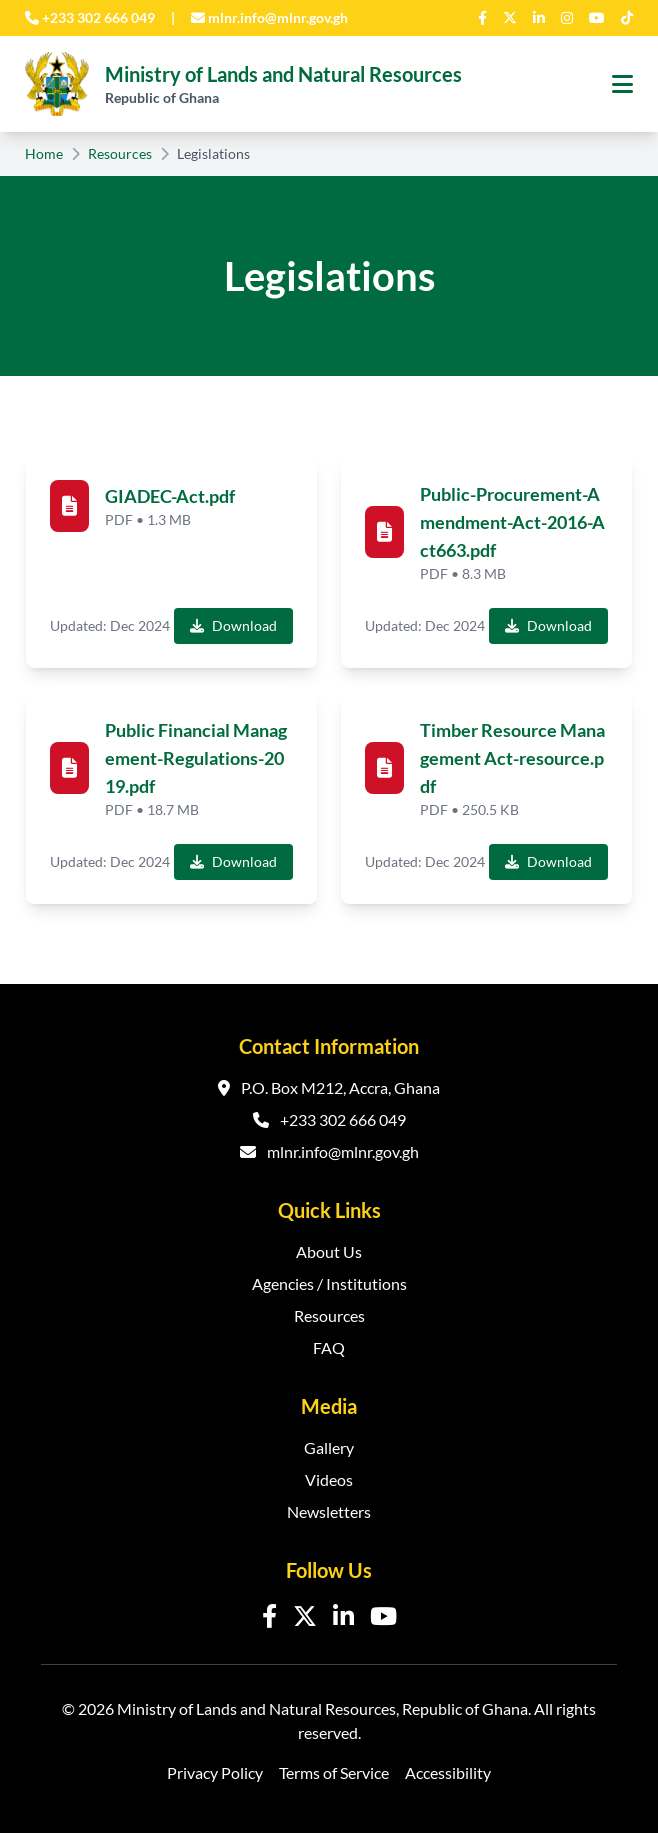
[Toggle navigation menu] (622, 84)
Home (44, 153)
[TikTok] (627, 18)
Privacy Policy (215, 1772)
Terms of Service (334, 1772)
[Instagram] (567, 18)
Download (233, 625)
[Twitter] (510, 18)
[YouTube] (597, 18)
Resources (120, 153)
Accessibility (448, 1772)
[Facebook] (482, 18)
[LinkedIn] (539, 18)
